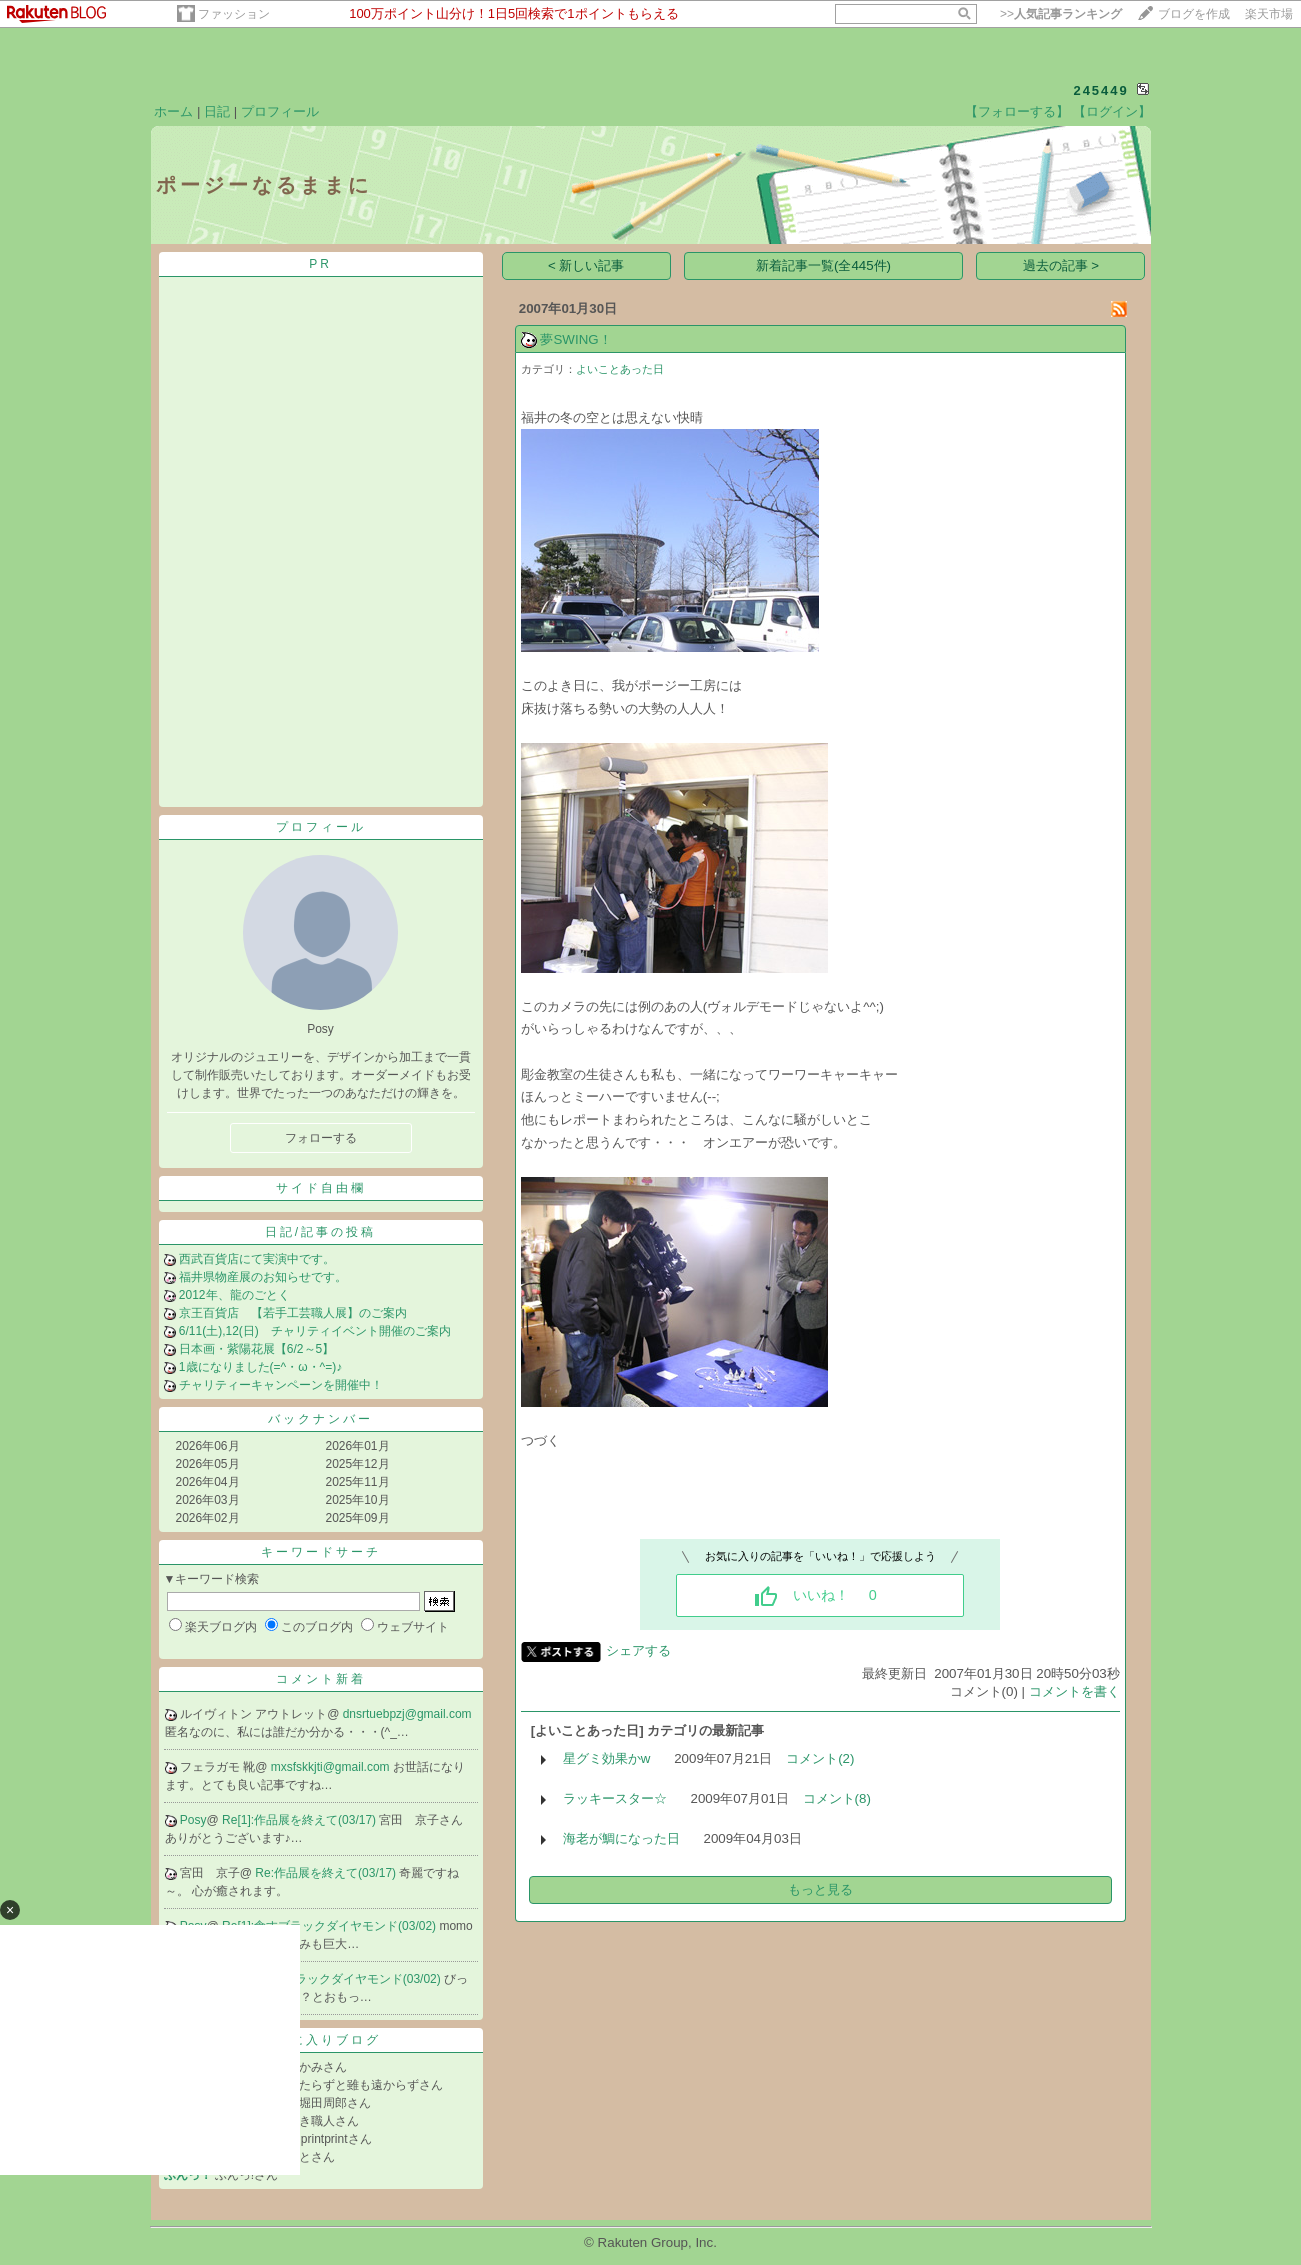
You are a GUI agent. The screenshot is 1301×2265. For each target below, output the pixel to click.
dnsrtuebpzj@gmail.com (407, 1714)
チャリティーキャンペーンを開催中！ (281, 1385)
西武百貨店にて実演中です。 (257, 1259)
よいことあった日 (620, 369)
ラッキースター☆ (615, 1798)
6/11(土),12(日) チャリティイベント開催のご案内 (315, 1331)
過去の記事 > (1061, 265)
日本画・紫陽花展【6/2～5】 (256, 1349)
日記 (217, 111)
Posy (193, 1820)
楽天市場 (1269, 14)
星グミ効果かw (607, 1758)
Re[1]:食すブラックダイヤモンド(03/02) (330, 1926)
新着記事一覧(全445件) (823, 265)
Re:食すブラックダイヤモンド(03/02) (342, 1979)
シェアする (638, 1650)
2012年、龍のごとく (234, 1295)
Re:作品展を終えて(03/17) (327, 1873)
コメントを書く (1074, 1691)
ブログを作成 (1194, 14)
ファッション (234, 14)
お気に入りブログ (321, 2040)
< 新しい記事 (586, 265)
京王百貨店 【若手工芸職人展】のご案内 (293, 1313)
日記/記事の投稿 (320, 1232)
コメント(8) (837, 1798)
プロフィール (280, 111)
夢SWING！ (575, 339)
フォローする (321, 1138)
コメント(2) (820, 1758)
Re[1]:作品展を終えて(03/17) (300, 1820)
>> (1061, 14)
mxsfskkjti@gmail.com (332, 1767)
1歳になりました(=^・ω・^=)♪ (260, 1367)
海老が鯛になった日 (621, 1838)
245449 (1100, 90)
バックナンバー (320, 1419)
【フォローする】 (1017, 111)
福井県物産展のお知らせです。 (263, 1277)
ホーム (173, 111)
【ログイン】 (1112, 111)
